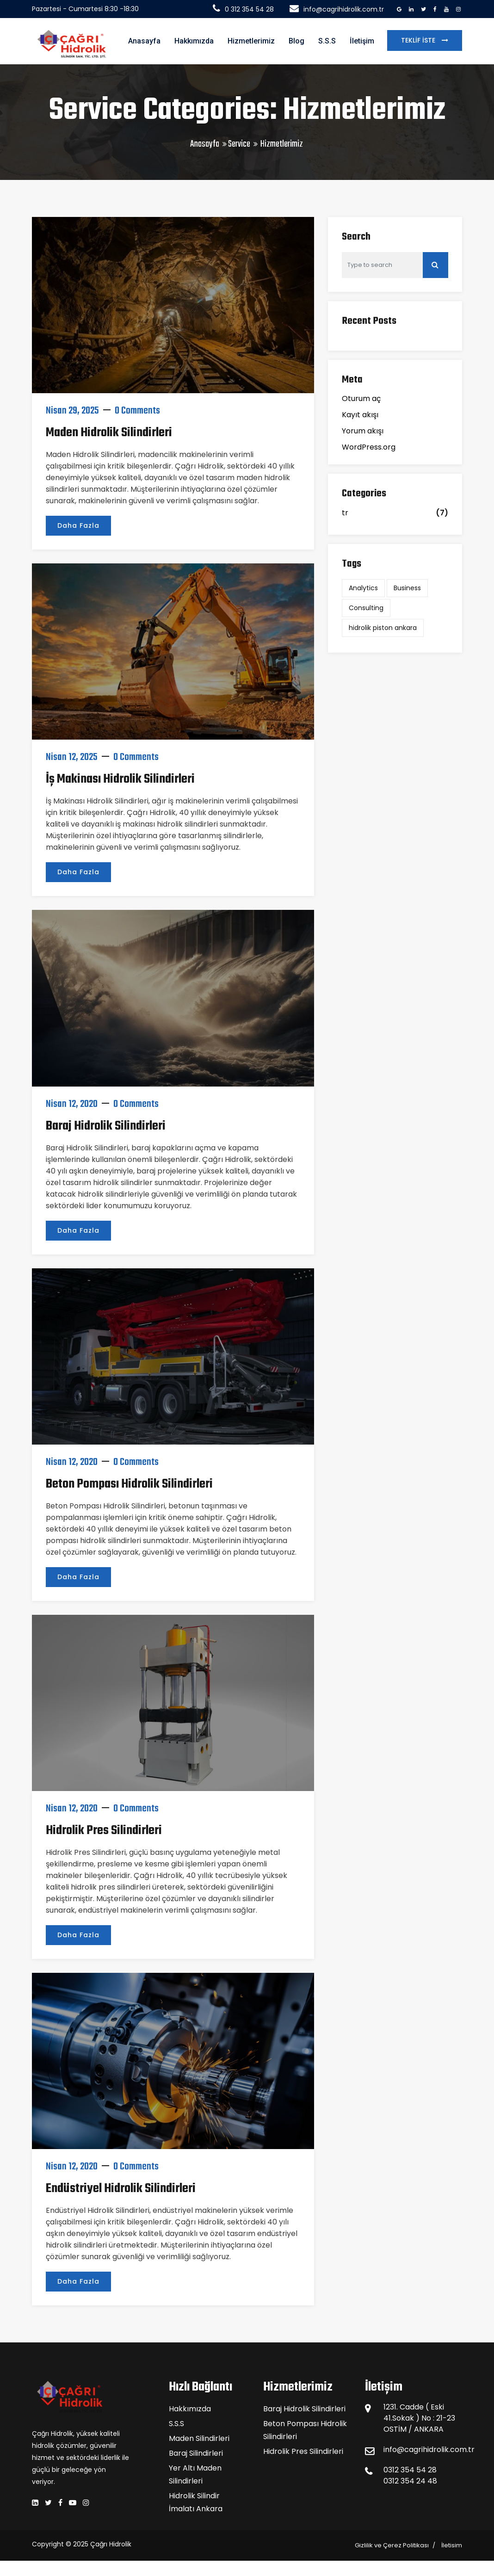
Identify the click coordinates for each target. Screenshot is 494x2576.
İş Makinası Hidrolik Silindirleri (120, 779)
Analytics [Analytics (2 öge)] (363, 588)
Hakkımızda (194, 41)
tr (345, 512)
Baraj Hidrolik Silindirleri (106, 1126)
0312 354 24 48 (410, 2481)
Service (239, 144)
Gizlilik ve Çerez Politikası (392, 2545)
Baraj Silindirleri (196, 2453)
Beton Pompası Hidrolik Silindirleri (129, 1484)
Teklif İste (419, 40)
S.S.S (327, 41)
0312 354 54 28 (410, 2470)
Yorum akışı (362, 431)
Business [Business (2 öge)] (407, 588)
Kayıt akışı (360, 414)
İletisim (451, 2545)
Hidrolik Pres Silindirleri (104, 1831)
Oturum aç (361, 398)
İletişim (362, 41)
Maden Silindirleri (199, 2438)
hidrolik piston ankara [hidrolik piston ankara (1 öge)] (383, 627)
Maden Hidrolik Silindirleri (109, 433)
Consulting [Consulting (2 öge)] (366, 607)
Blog (296, 41)
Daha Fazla (78, 525)
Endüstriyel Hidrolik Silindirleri (121, 2189)
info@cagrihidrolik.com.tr (337, 9)
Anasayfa (144, 41)
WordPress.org (368, 447)
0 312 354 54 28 (243, 9)
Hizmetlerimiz (251, 41)
